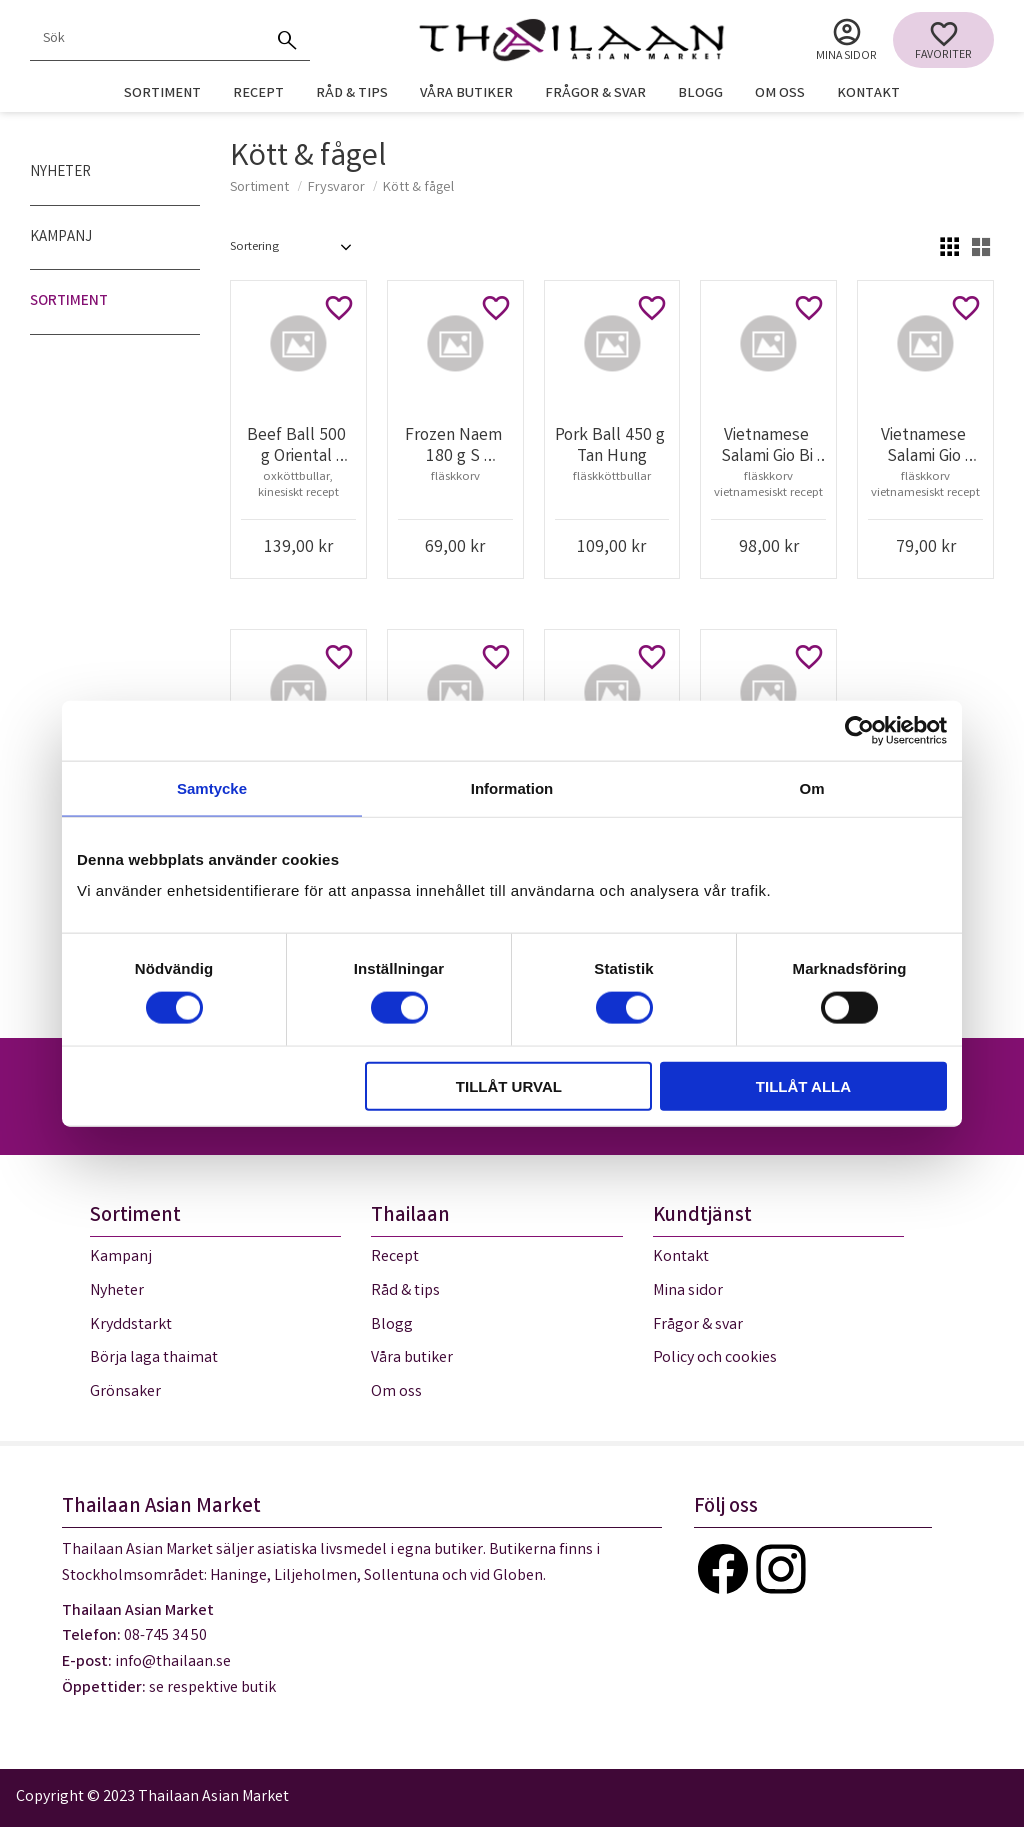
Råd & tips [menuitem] (352, 94)
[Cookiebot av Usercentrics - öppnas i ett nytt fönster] (859, 730)
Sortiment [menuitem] (162, 94)
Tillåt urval (509, 1086)
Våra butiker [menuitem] (466, 94)
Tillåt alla (803, 1086)
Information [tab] (512, 787)
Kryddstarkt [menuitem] (131, 1325)
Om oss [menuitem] (780, 94)
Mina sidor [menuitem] (846, 56)
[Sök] (288, 40)
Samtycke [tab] (212, 787)
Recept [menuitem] (258, 94)
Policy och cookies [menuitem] (715, 1358)
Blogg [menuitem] (700, 94)
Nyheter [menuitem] (60, 173)
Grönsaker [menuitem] (125, 1392)
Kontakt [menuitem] (868, 94)
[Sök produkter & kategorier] (148, 40)
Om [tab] (811, 787)
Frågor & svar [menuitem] (595, 94)
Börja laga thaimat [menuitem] (154, 1358)
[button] (943, 40)
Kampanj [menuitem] (61, 238)
